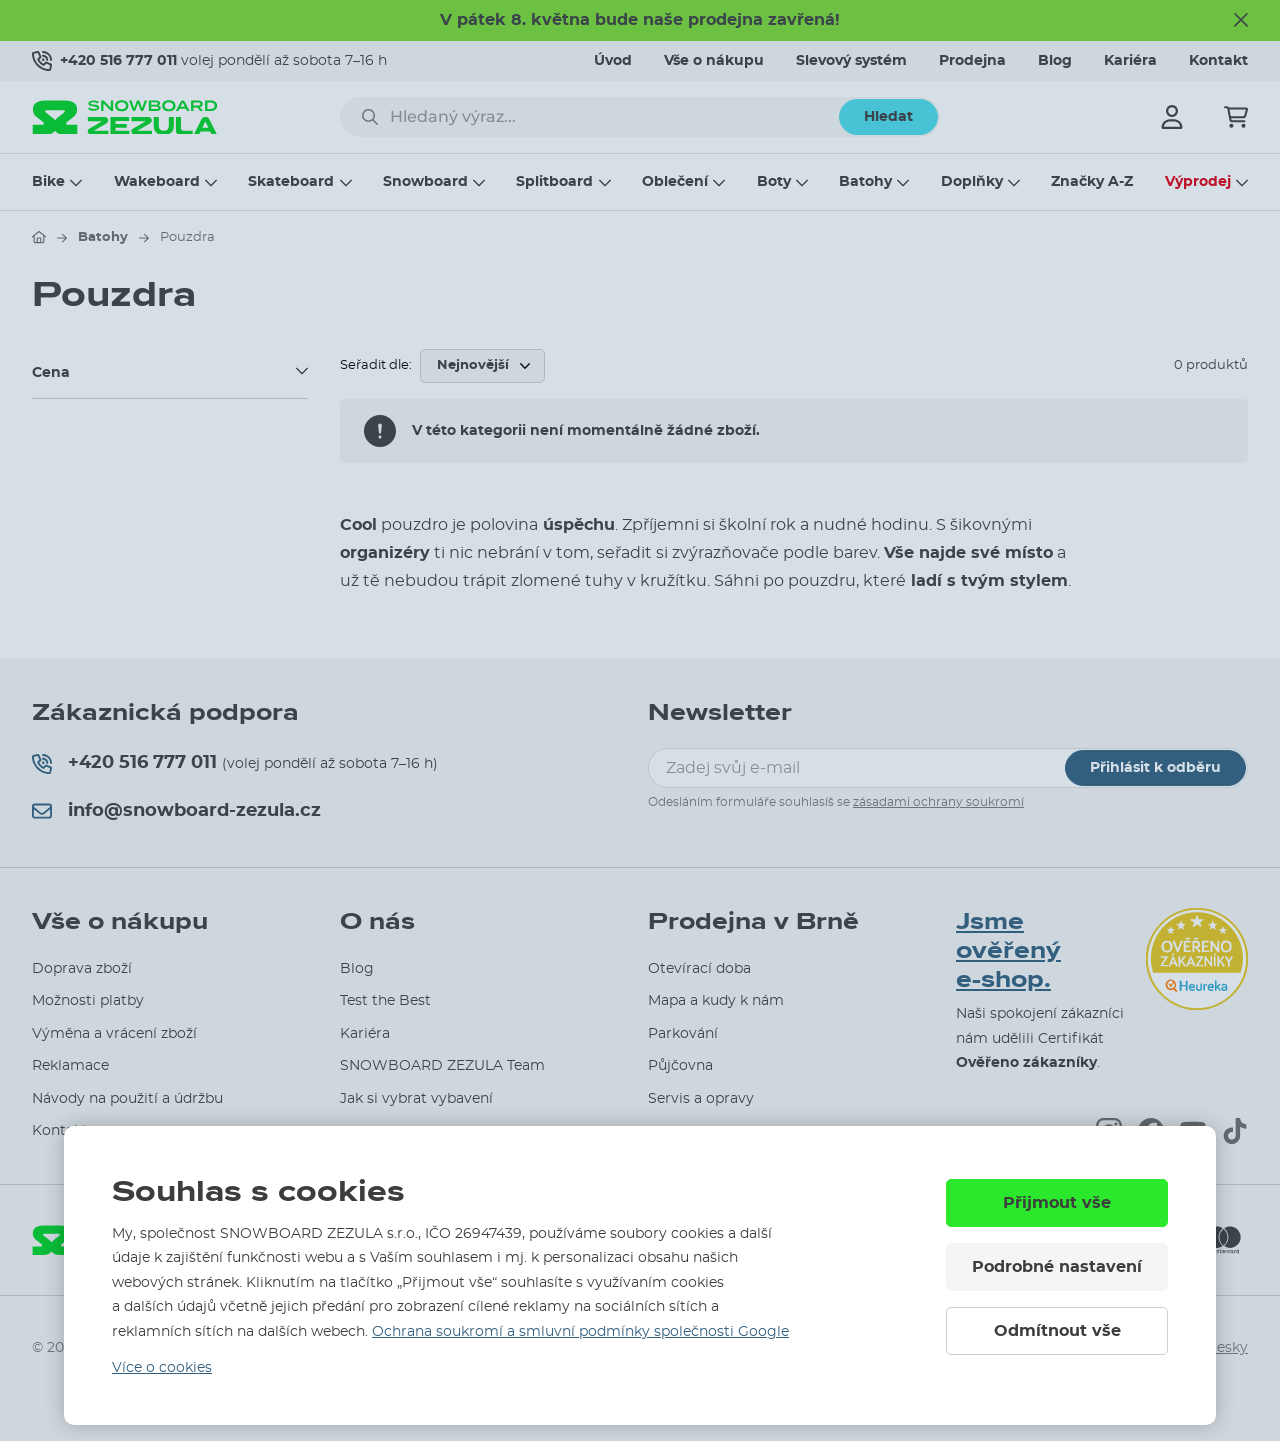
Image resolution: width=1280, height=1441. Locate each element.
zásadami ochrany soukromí (938, 802)
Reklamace (70, 1066)
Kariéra (1130, 61)
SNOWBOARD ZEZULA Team (442, 1066)
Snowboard (425, 182)
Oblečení (675, 182)
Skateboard (291, 182)
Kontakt (1218, 61)
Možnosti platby (88, 1001)
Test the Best (385, 1001)
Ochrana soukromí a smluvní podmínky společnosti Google (580, 1332)
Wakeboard (157, 182)
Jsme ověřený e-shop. (1008, 950)
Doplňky (972, 182)
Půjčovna (680, 1066)
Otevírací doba (699, 969)
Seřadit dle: (376, 365)
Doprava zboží (82, 969)
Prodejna (972, 61)
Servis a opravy (701, 1099)
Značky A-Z (1092, 182)
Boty (774, 182)
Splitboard (554, 182)
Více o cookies (162, 1368)
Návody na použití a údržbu (127, 1099)
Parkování (683, 1034)
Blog (1055, 61)
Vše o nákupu (714, 61)
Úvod (613, 61)
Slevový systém (851, 61)
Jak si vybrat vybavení (416, 1099)
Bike (48, 182)
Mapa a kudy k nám (716, 1001)
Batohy (865, 182)
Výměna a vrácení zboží (114, 1034)
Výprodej (1198, 182)
